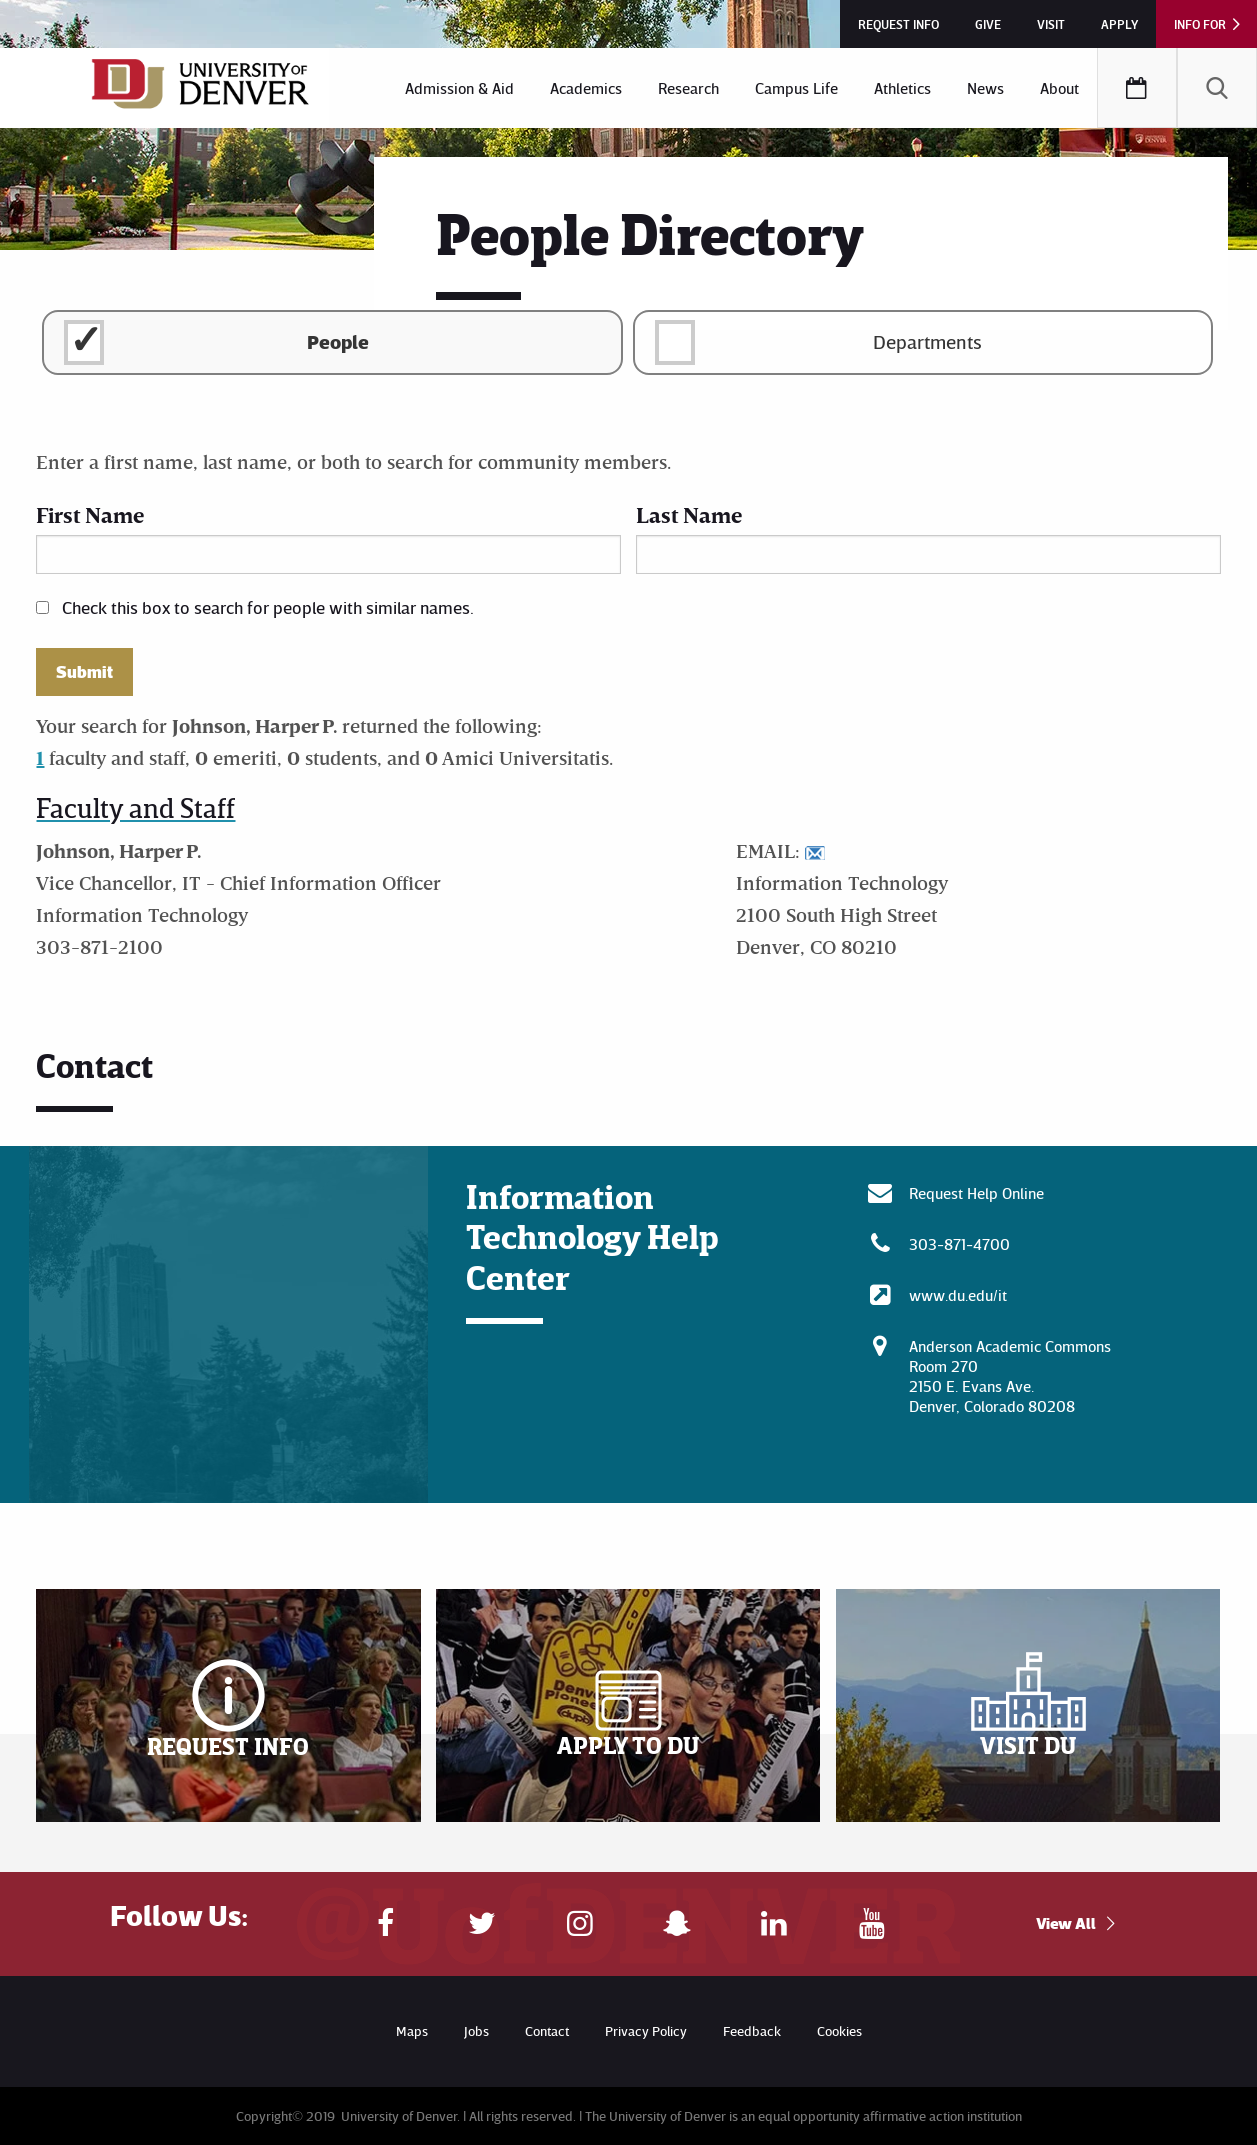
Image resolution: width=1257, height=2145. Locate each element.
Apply (1119, 24)
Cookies (839, 2030)
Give (988, 24)
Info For (1200, 24)
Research (688, 88)
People (338, 341)
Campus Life (796, 88)
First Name (90, 514)
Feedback (752, 2030)
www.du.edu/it (958, 1295)
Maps (412, 2030)
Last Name (689, 514)
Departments (927, 341)
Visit (1051, 24)
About (1059, 88)
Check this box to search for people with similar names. (268, 607)
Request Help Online (976, 1193)
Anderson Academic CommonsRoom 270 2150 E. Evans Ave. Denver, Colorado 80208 (1010, 1376)
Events (1137, 88)
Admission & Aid (459, 88)
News (985, 88)
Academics (586, 88)
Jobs (476, 2030)
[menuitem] (459, 88)
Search (1217, 88)
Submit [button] (84, 672)
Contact (547, 2030)
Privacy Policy (646, 2030)
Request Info (898, 24)
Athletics (902, 88)
